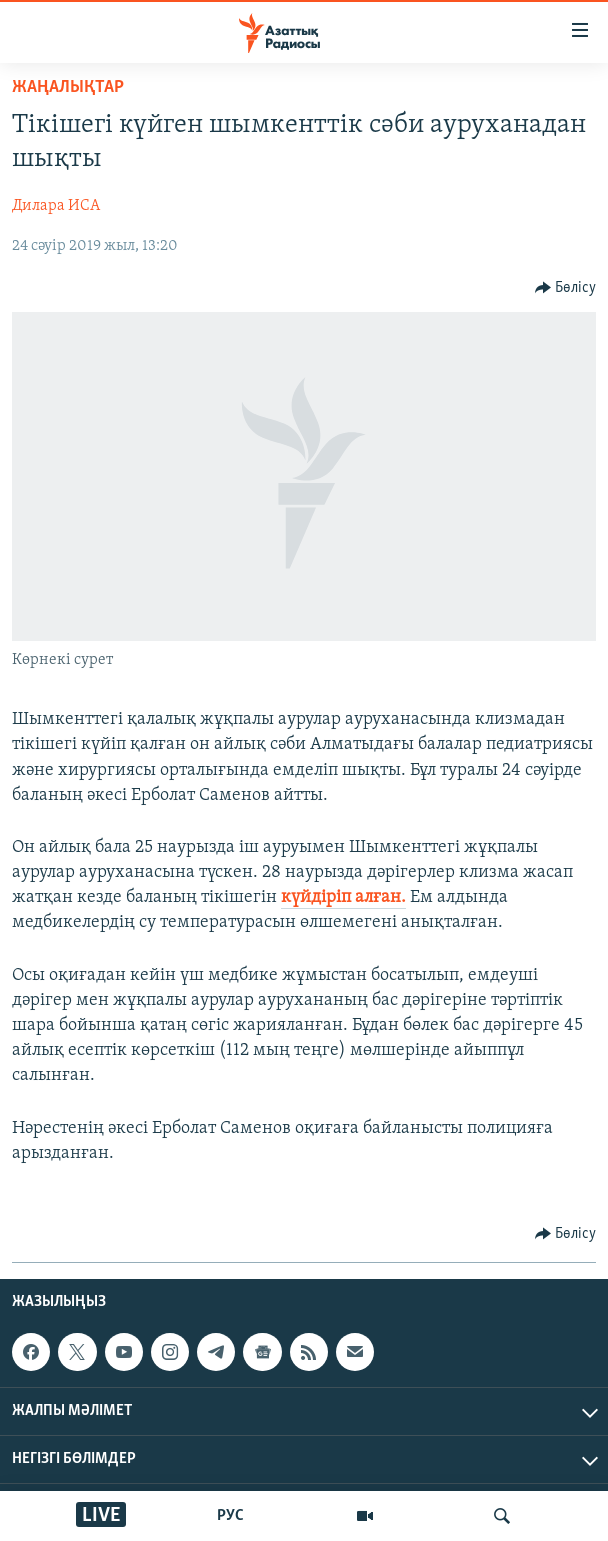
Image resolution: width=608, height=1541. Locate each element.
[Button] (566, 288)
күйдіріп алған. (343, 897)
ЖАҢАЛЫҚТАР (68, 87)
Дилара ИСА (56, 206)
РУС (230, 1516)
